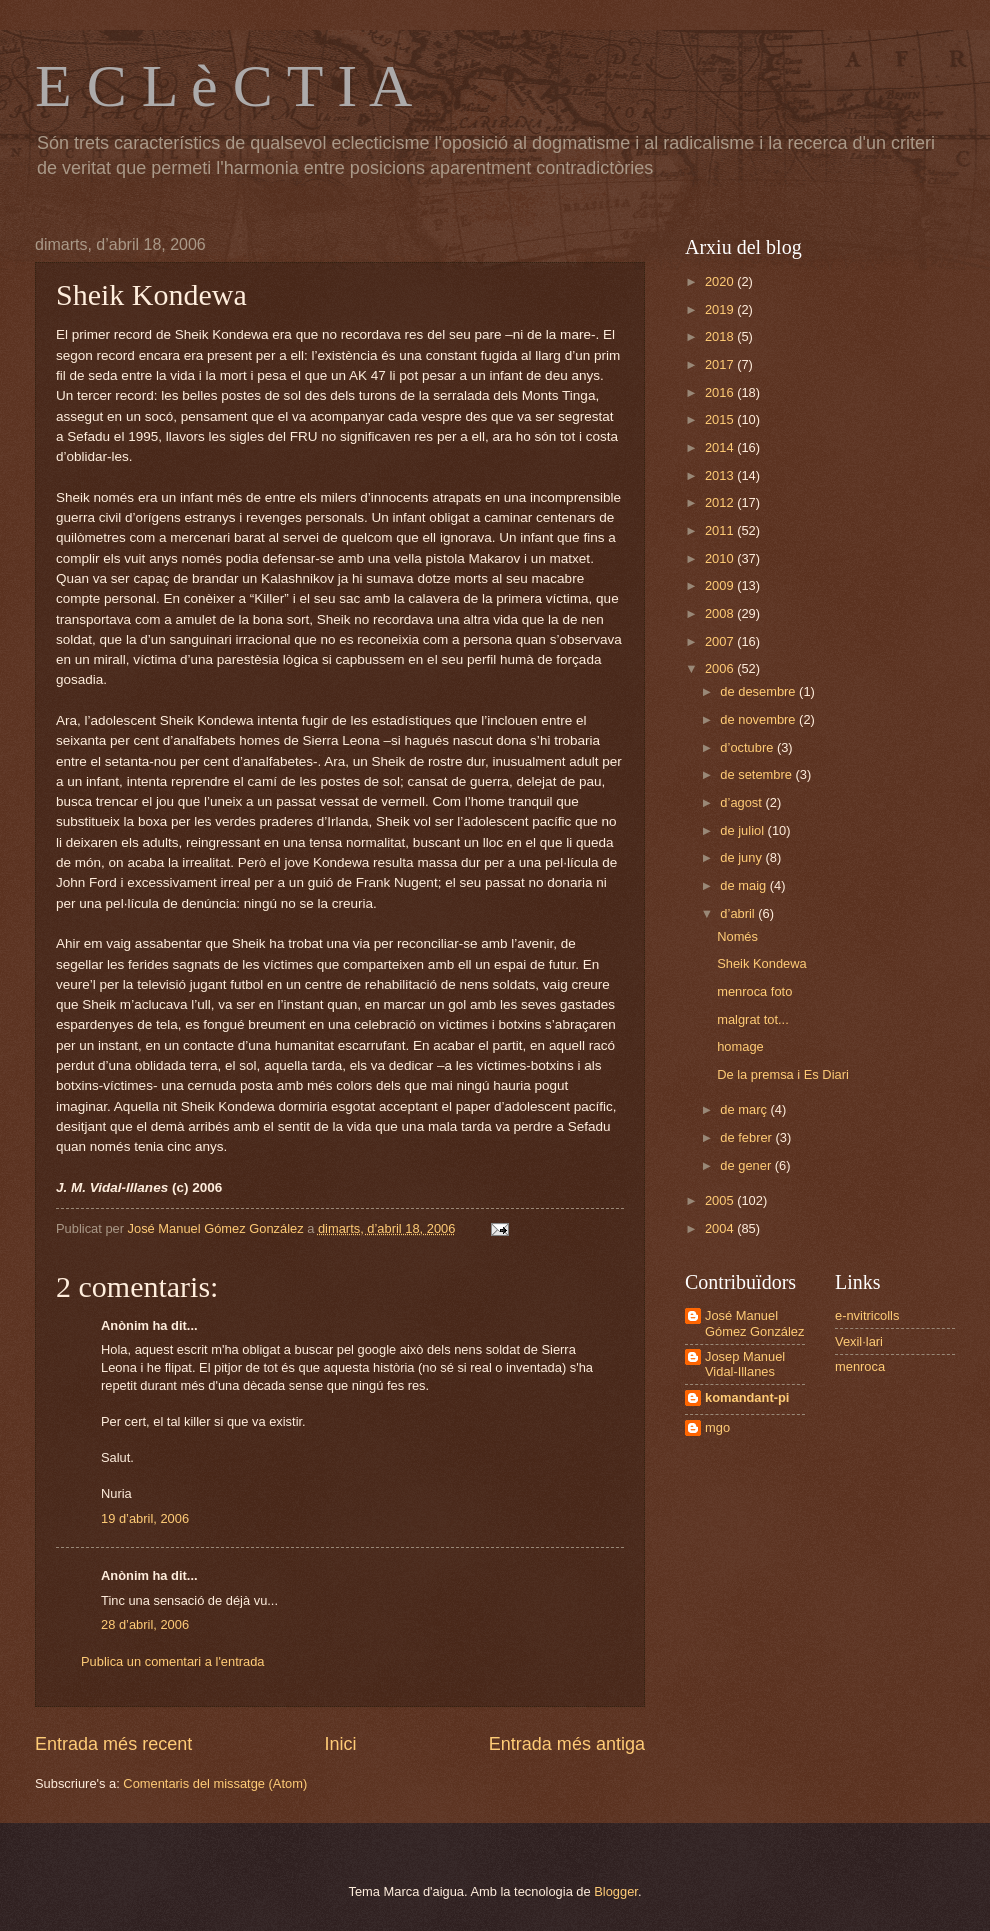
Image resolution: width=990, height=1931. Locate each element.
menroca (860, 1366)
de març (745, 1109)
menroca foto (754, 991)
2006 (721, 668)
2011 (721, 530)
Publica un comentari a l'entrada (173, 1661)
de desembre (759, 691)
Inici (340, 1744)
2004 (721, 1228)
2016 (721, 392)
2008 (721, 613)
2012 (721, 502)
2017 (721, 364)
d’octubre (748, 747)
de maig (744, 885)
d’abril (739, 913)
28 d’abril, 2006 (145, 1624)
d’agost (742, 802)
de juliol (743, 830)
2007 (721, 641)
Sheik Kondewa (761, 963)
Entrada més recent (113, 1744)
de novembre (759, 719)
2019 (721, 309)
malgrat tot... (753, 1019)
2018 (721, 336)
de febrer (747, 1137)
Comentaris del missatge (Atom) (215, 1783)
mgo (717, 1427)
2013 (721, 475)
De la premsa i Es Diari (783, 1074)
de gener (747, 1165)
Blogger (616, 1891)
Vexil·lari (859, 1341)
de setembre (757, 774)
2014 (721, 447)
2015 (721, 419)
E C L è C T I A (223, 86)
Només (737, 936)
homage (740, 1046)
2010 (721, 558)
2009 (721, 585)
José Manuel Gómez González (754, 1323)
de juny (742, 857)
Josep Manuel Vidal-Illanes (745, 1364)
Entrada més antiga (567, 1744)
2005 (721, 1200)
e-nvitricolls (867, 1315)
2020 (721, 281)
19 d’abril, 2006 (145, 1518)
